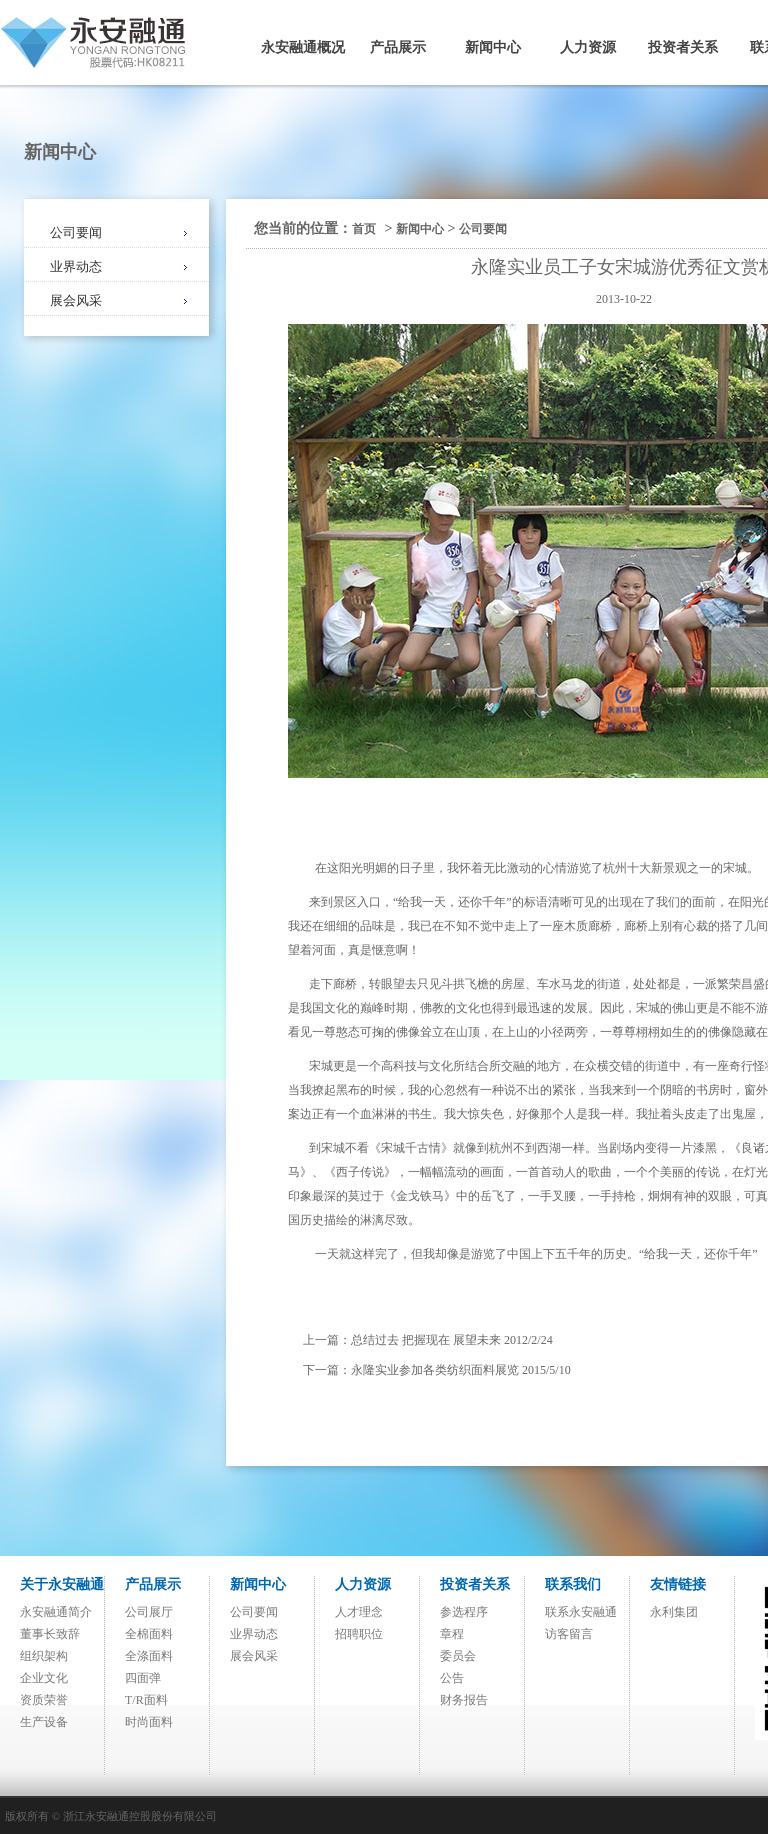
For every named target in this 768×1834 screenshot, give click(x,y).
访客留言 (569, 1634)
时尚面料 (149, 1722)
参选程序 (464, 1612)
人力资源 (588, 47)
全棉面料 (149, 1634)
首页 (364, 229)
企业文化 (44, 1678)
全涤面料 (149, 1656)
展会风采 (76, 300)
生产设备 (44, 1722)
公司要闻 (76, 232)
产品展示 (398, 47)
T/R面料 (146, 1700)
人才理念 (359, 1612)
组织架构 (44, 1656)
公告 (452, 1678)
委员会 (458, 1656)
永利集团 (674, 1612)
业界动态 (76, 266)
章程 (452, 1634)
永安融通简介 (56, 1612)
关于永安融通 (62, 1584)
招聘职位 (359, 1634)
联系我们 (573, 1584)
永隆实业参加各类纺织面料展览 (435, 1370)
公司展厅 (149, 1612)
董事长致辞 (50, 1634)
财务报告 (464, 1700)
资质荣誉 (44, 1700)
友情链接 (678, 1584)
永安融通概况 (303, 47)
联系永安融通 (581, 1612)
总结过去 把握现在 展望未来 (426, 1340)
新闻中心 (493, 47)
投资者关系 (683, 47)
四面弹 (143, 1678)
